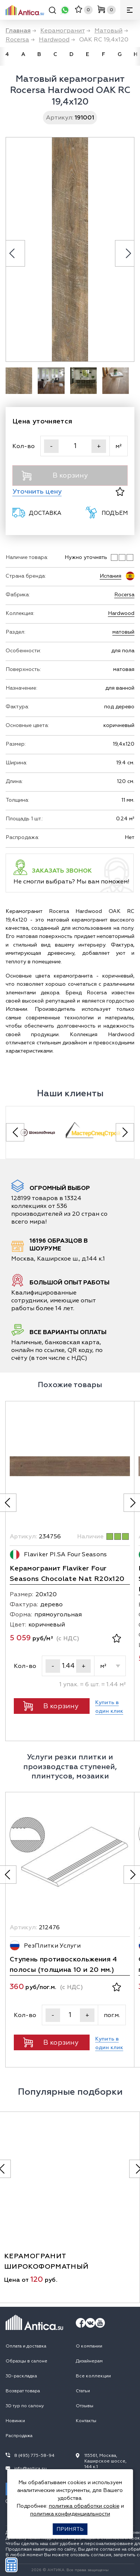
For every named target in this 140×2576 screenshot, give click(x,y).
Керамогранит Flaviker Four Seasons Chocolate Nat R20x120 (67, 1573)
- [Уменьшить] (51, 446)
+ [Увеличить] (99, 446)
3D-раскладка (21, 2376)
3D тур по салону (25, 2406)
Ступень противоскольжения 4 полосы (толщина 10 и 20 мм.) (63, 1964)
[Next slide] (125, 1132)
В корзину (55, 476)
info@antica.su (30, 2468)
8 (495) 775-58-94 (34, 2455)
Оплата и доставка (26, 2346)
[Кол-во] (75, 446)
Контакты (86, 2421)
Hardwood (121, 613)
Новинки (15, 2421)
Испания (110, 576)
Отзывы (84, 2406)
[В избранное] (120, 491)
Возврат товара (23, 2391)
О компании (89, 2346)
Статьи (83, 2391)
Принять (70, 2529)
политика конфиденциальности (70, 2514)
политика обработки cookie (84, 2506)
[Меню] (130, 10)
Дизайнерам (89, 2361)
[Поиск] (52, 11)
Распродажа (19, 2436)
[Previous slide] (15, 1132)
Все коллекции (93, 2376)
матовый (123, 632)
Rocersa (124, 594)
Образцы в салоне (26, 2361)
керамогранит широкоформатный (46, 2261)
